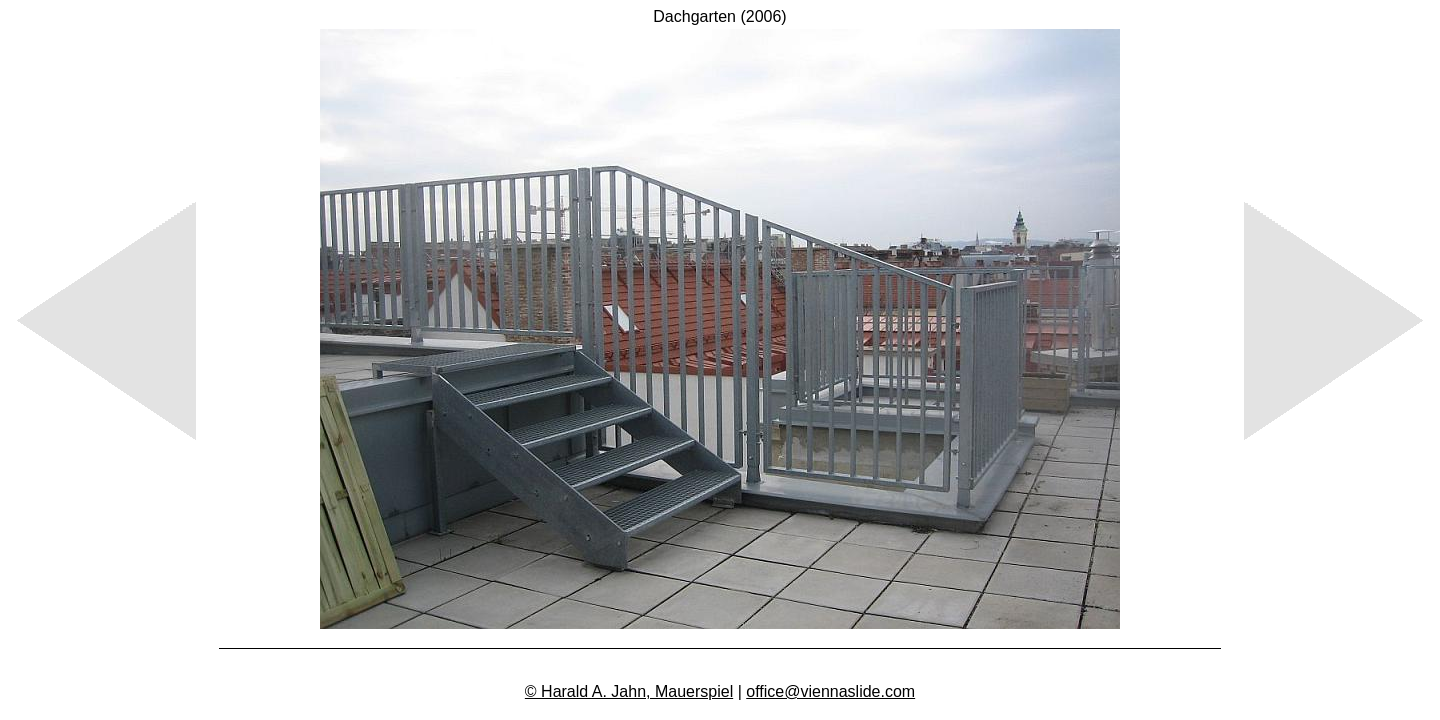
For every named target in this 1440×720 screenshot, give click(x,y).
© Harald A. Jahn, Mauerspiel (629, 691)
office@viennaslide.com (830, 691)
